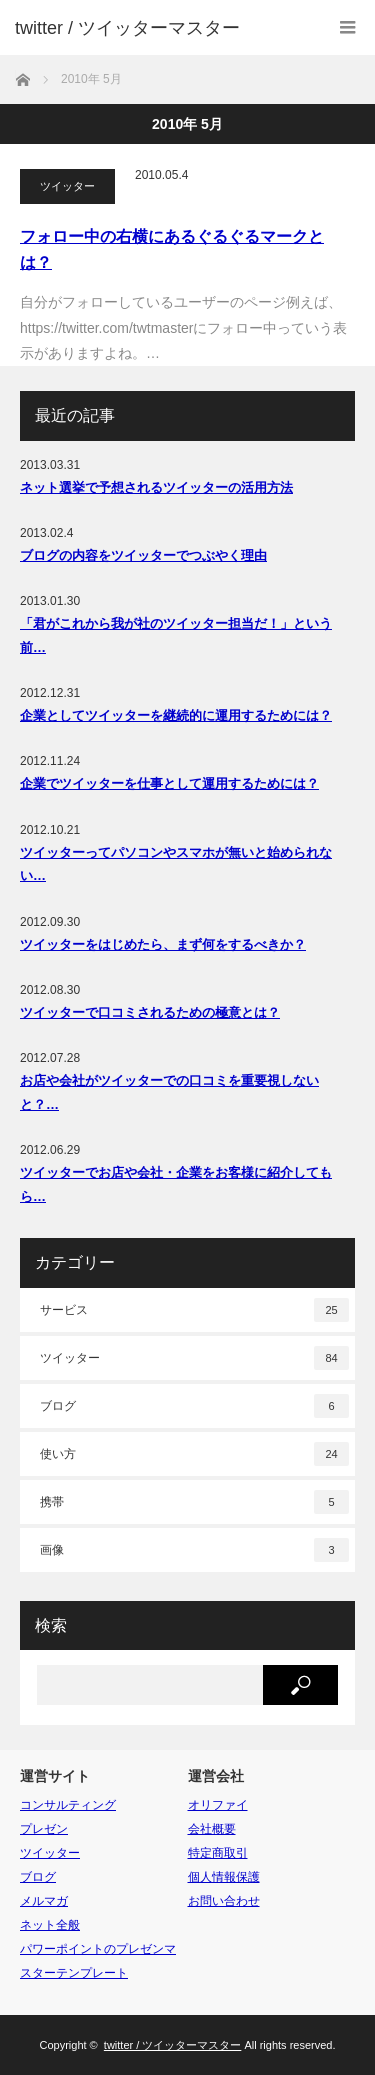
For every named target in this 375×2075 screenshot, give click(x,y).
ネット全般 (50, 1925)
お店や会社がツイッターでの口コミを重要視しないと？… (169, 1092)
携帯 (194, 1502)
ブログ (194, 1406)
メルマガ (44, 1901)
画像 (194, 1550)
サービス (194, 1310)
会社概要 (212, 1829)
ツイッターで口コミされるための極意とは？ (150, 1012)
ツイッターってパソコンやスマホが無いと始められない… (176, 864)
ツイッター (67, 186)
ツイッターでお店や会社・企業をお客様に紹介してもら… (176, 1184)
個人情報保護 (224, 1877)
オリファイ (218, 1805)
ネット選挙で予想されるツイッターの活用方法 (156, 487)
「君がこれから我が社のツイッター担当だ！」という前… (176, 635)
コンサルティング (68, 1805)
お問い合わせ (224, 1901)
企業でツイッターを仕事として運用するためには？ (169, 783)
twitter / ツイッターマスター (127, 28)
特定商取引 (218, 1853)
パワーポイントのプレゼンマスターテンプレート (98, 1961)
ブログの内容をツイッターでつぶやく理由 (143, 555)
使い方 (194, 1454)
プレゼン (44, 1829)
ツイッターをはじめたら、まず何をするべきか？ (163, 944)
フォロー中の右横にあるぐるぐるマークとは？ (172, 249)
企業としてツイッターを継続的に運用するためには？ (176, 715)
